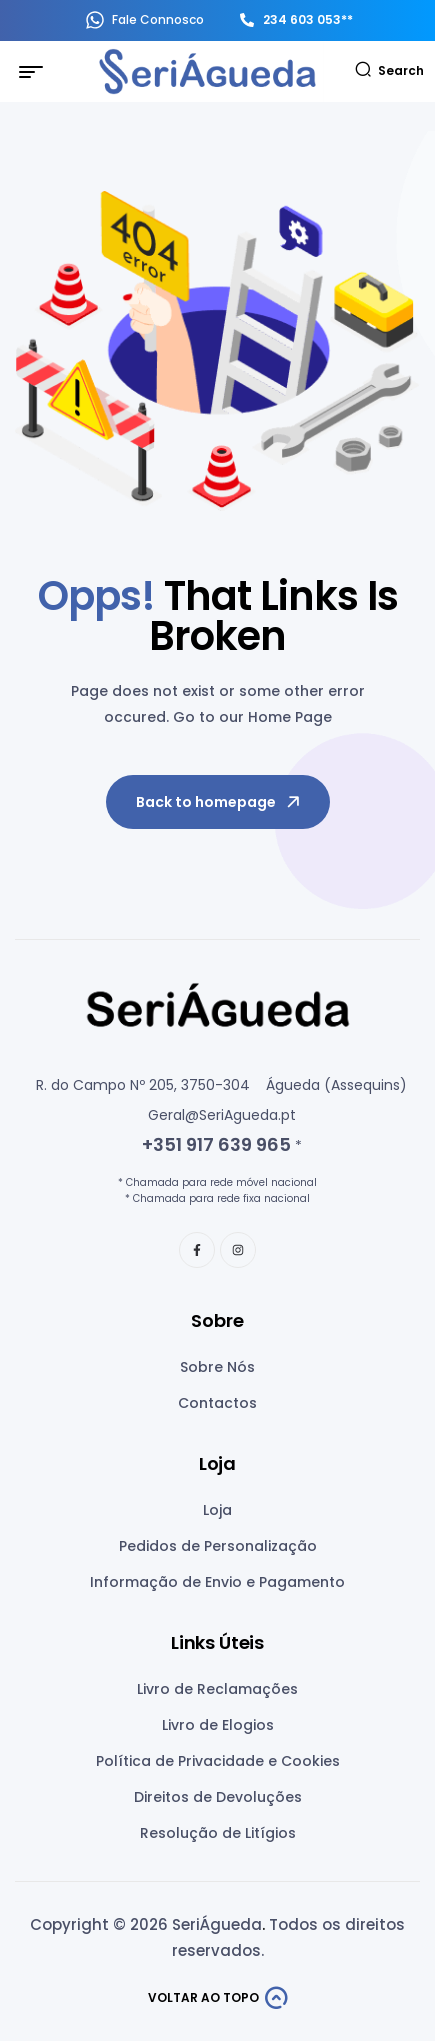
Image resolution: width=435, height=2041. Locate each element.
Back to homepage (219, 802)
